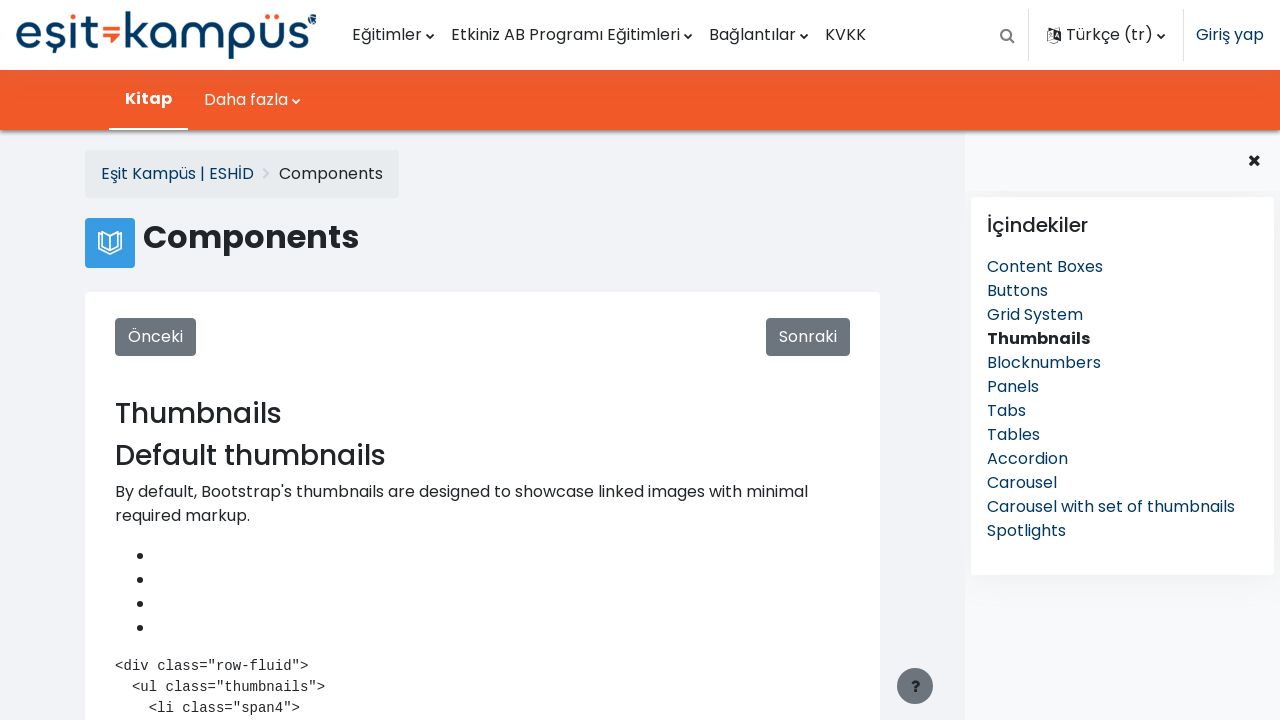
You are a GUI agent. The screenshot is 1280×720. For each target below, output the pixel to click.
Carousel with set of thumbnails (1111, 506)
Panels (1013, 386)
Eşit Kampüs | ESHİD (177, 173)
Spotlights (1026, 530)
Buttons (1017, 290)
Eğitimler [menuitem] (387, 34)
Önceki (155, 336)
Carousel (1022, 482)
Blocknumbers (1044, 362)
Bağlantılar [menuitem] (752, 34)
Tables (1013, 434)
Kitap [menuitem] (148, 98)
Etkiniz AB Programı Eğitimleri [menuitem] (565, 34)
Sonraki (807, 336)
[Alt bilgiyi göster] (915, 686)
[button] (1007, 35)
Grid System (1035, 314)
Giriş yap (1230, 34)
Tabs (1006, 410)
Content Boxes (1045, 266)
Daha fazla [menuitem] (246, 99)
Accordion (1027, 458)
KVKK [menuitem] (845, 34)
